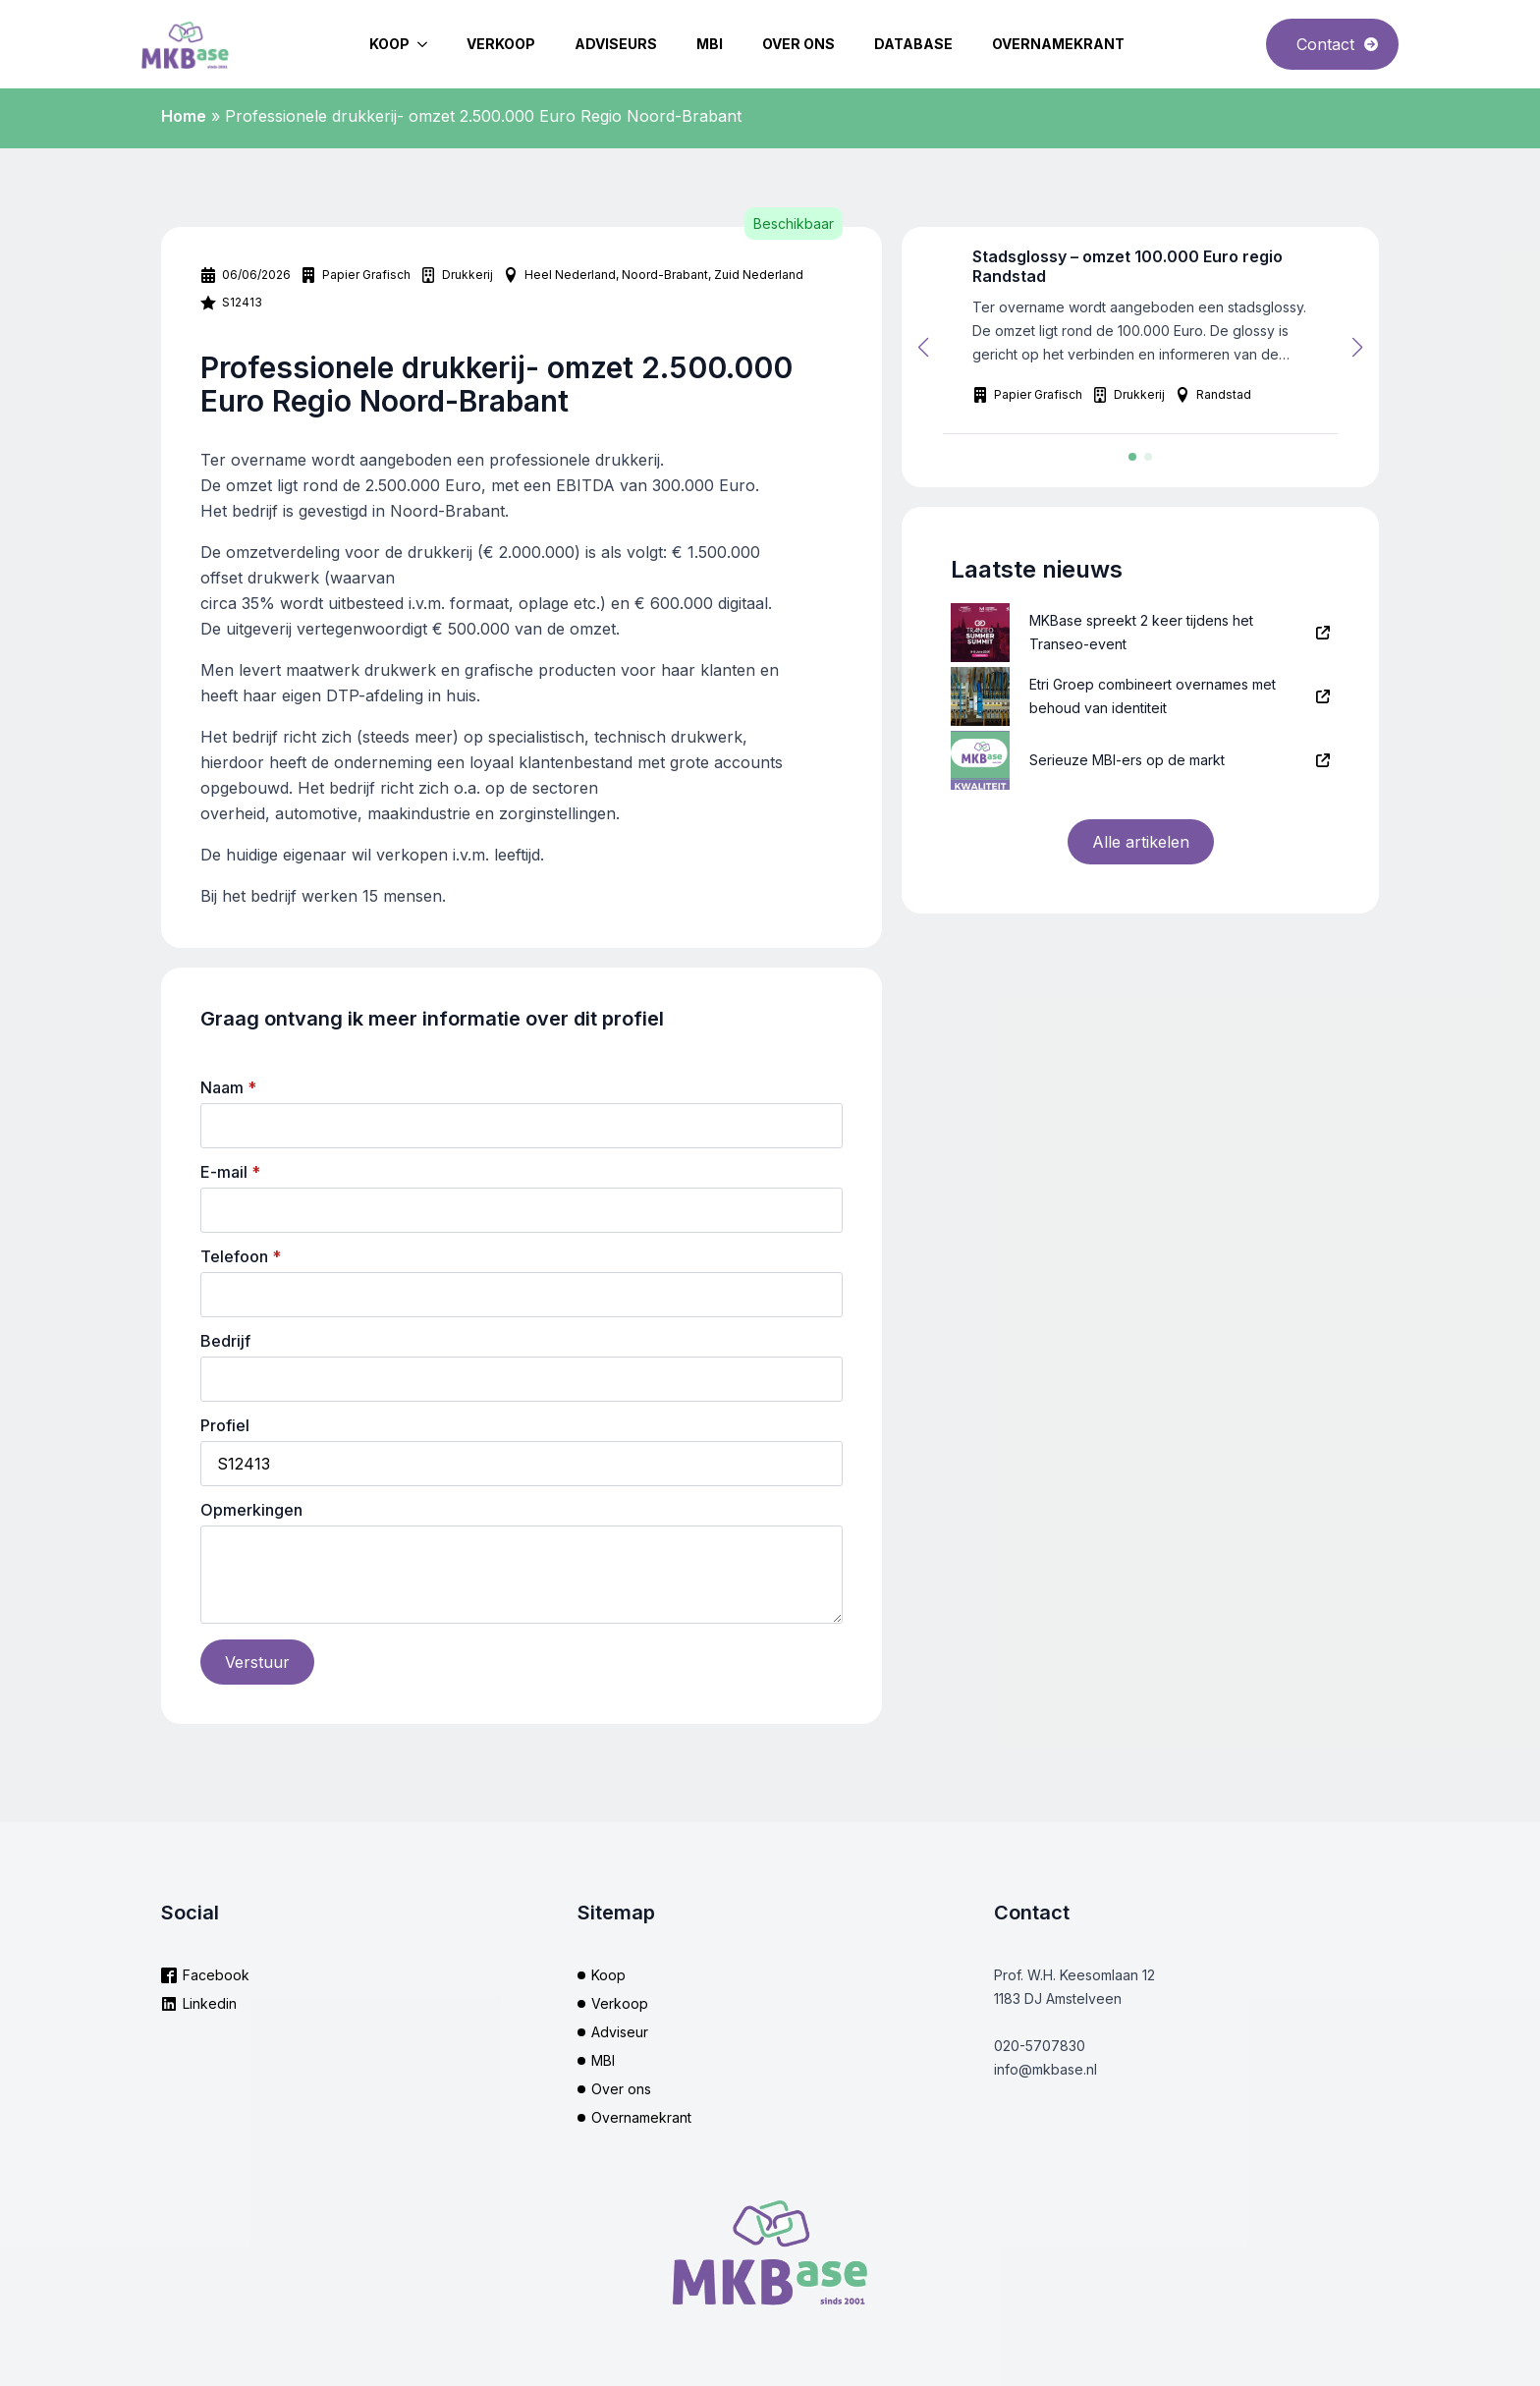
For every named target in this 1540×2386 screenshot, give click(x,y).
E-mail (230, 1172)
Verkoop (501, 43)
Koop (389, 43)
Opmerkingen (251, 1510)
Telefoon (240, 1256)
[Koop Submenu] (428, 44)
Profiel (224, 1425)
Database (913, 43)
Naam (228, 1087)
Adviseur (619, 2032)
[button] (923, 348)
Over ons (798, 43)
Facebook (216, 1975)
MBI (709, 43)
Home (183, 116)
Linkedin (210, 2003)
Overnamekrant (1058, 43)
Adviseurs (616, 43)
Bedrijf (225, 1341)
